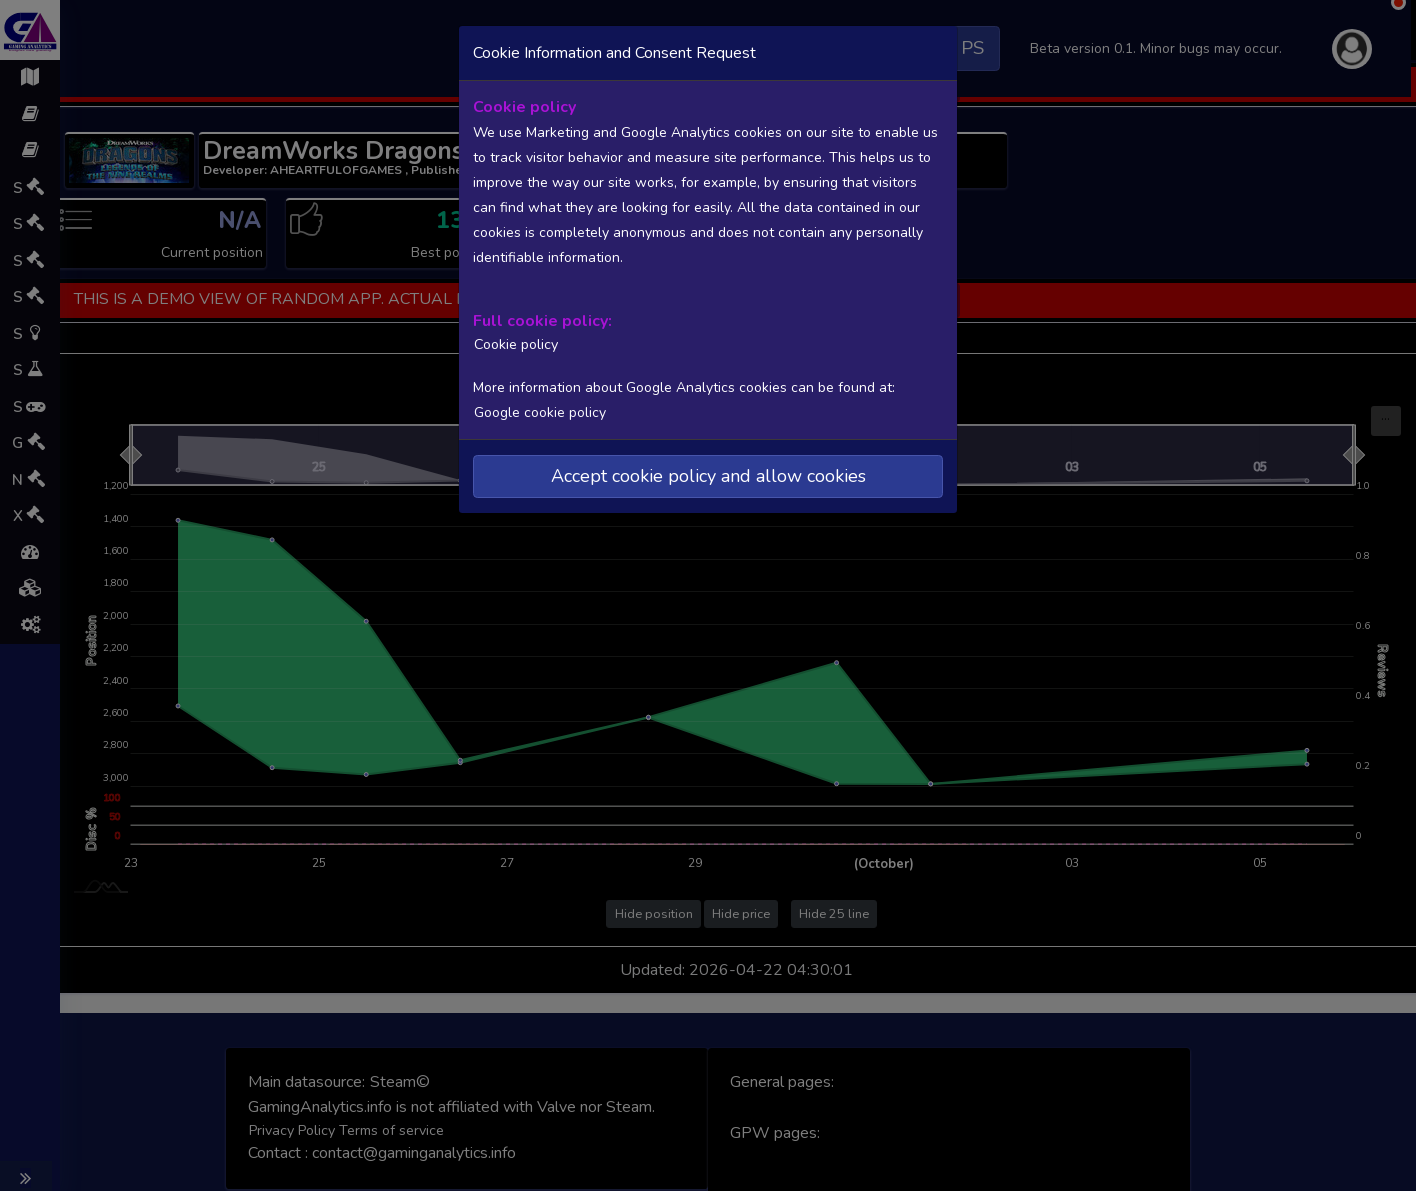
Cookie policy (513, 343)
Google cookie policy (539, 410)
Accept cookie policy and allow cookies (708, 474)
